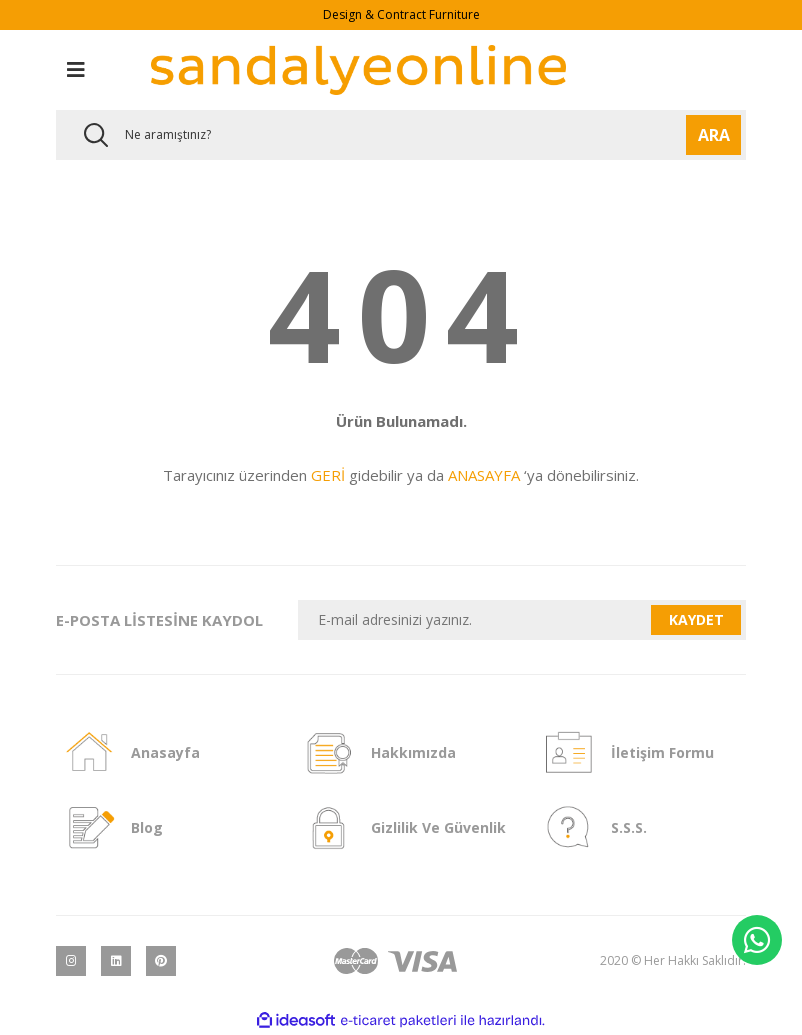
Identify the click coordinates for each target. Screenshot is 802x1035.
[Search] (401, 135)
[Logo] (358, 70)
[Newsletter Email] (475, 620)
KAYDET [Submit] (696, 619)
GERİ (328, 475)
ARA (714, 135)
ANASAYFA (484, 475)
